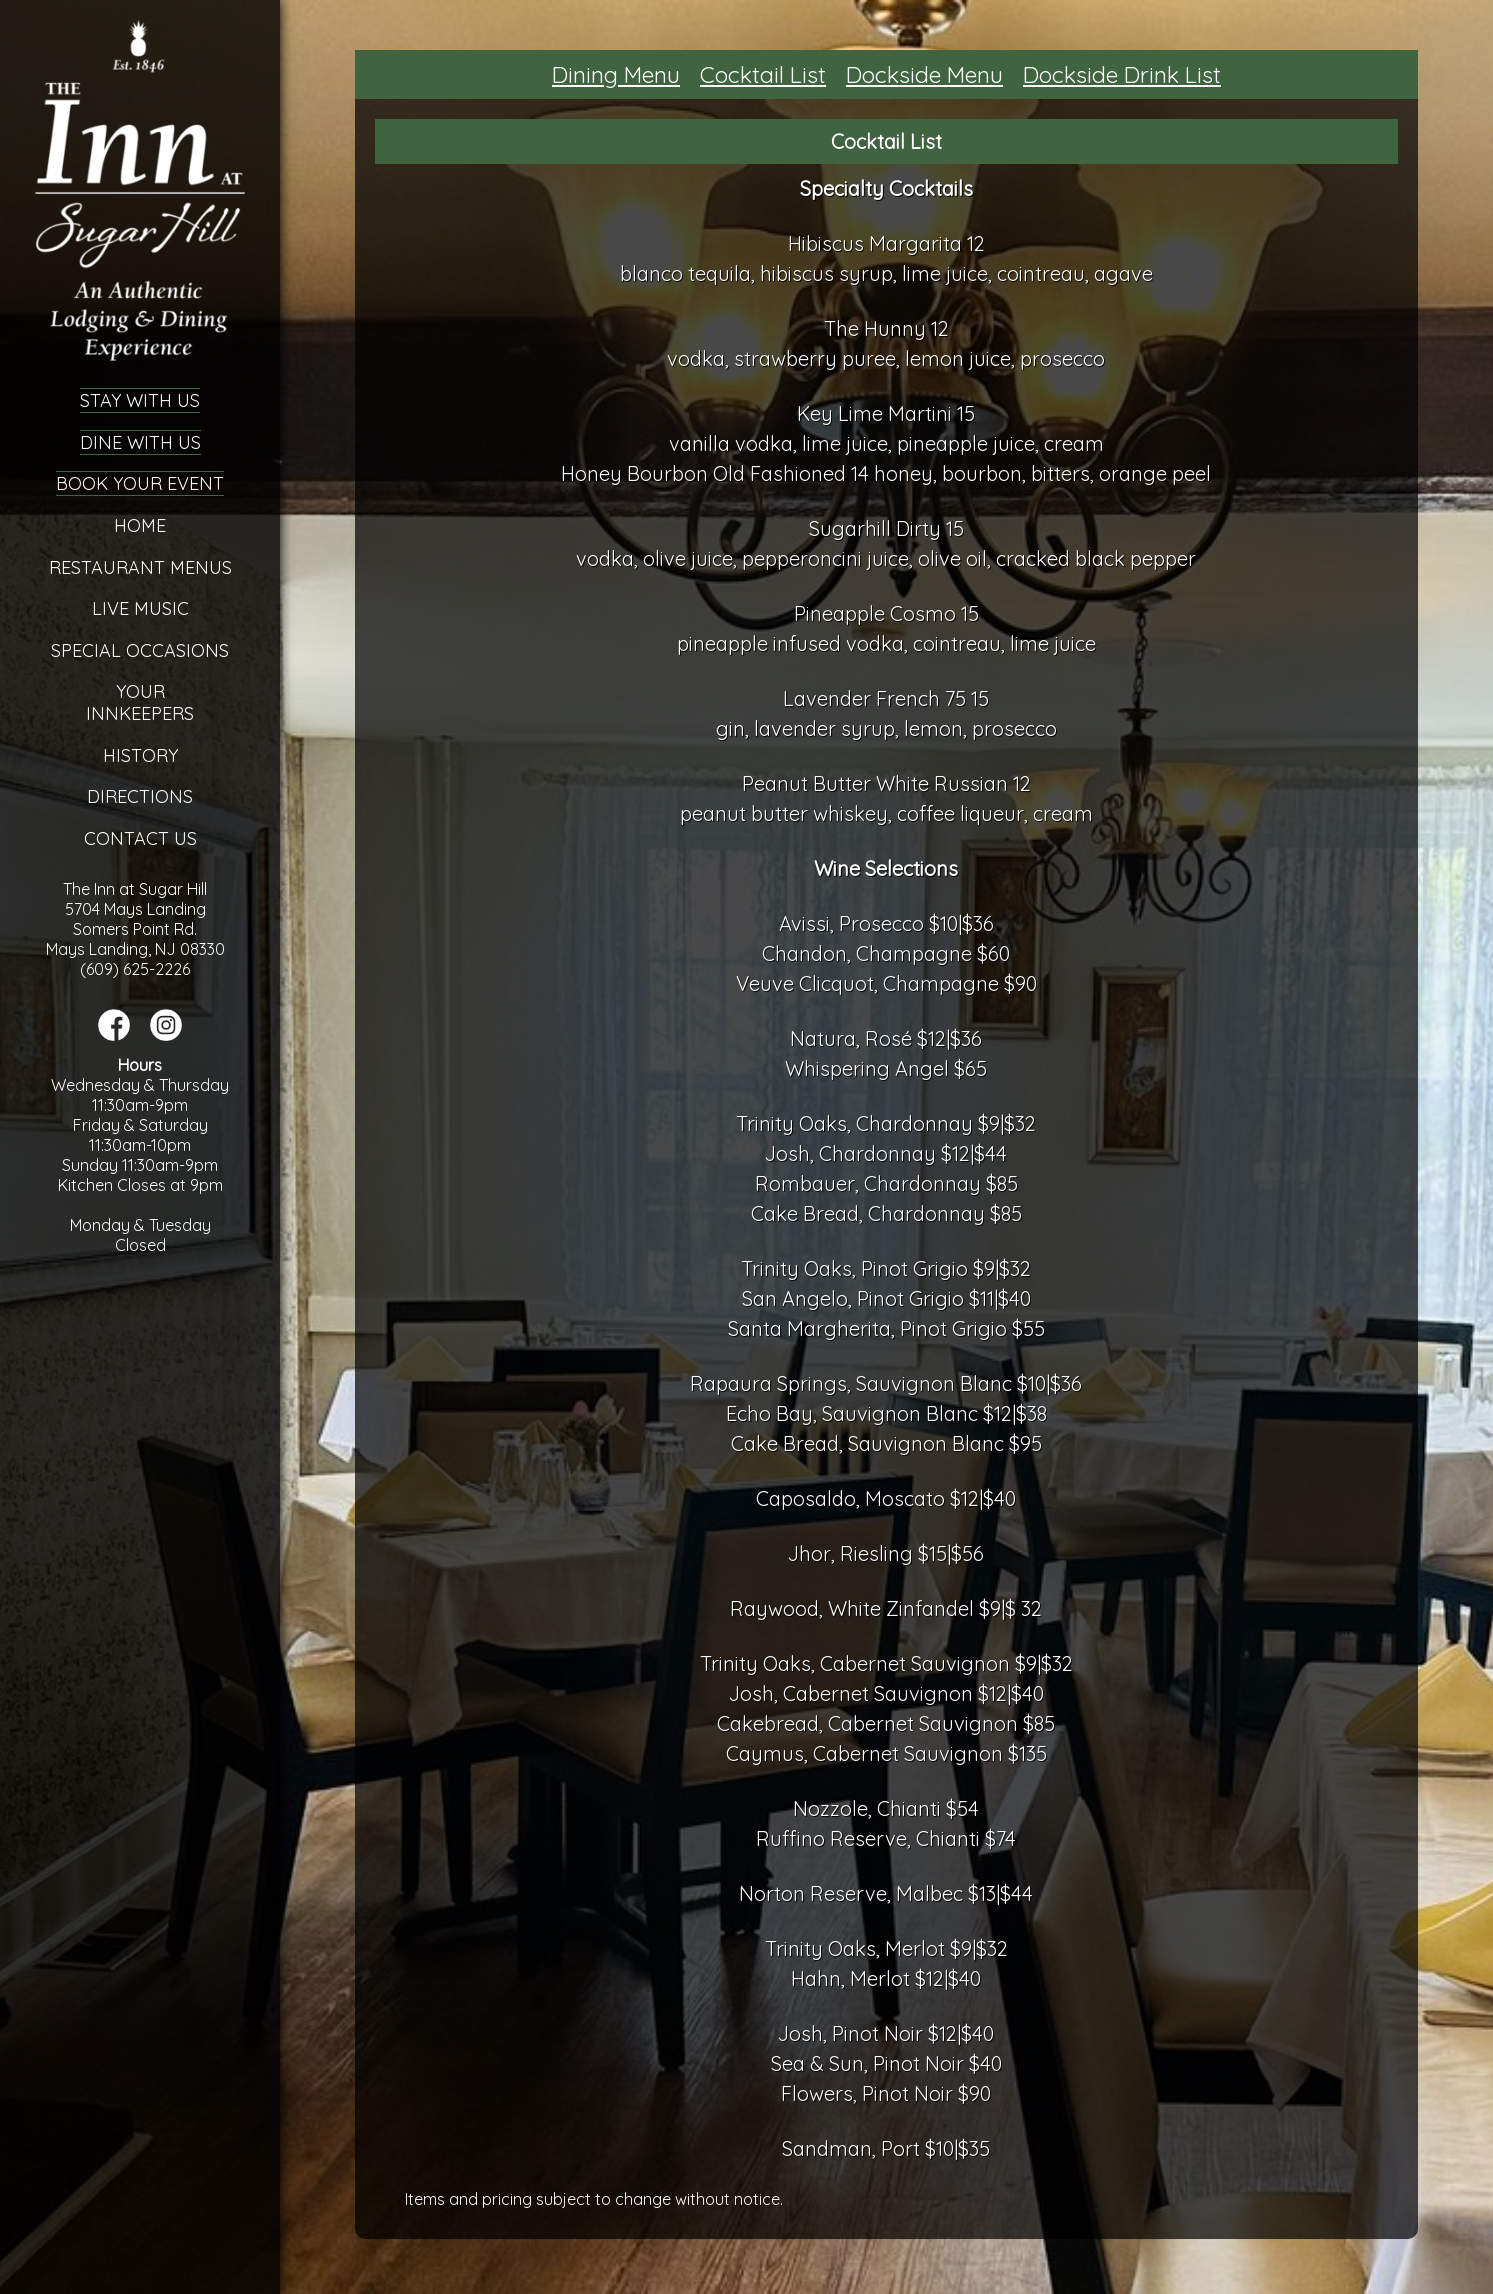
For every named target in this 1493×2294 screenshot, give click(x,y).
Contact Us (140, 838)
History (140, 755)
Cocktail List (763, 74)
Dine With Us (140, 442)
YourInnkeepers (140, 702)
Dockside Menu (924, 74)
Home (140, 525)
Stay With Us (140, 400)
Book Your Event (140, 483)
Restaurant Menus (140, 567)
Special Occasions (140, 650)
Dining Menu (616, 74)
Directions (140, 796)
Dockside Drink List (1122, 74)
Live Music (140, 608)
